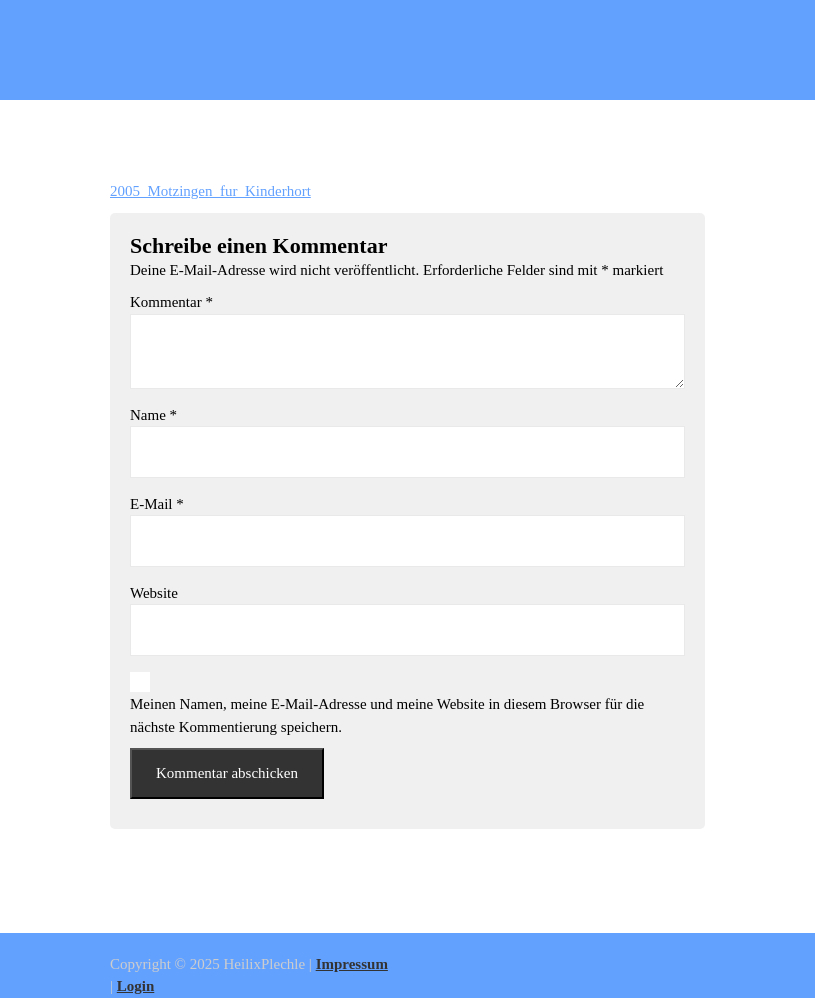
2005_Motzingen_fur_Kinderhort (210, 191)
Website (154, 593)
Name (153, 415)
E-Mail (157, 504)
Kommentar (171, 302)
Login (136, 986)
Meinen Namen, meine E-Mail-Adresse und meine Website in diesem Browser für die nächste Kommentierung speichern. (387, 715)
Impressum (352, 964)
